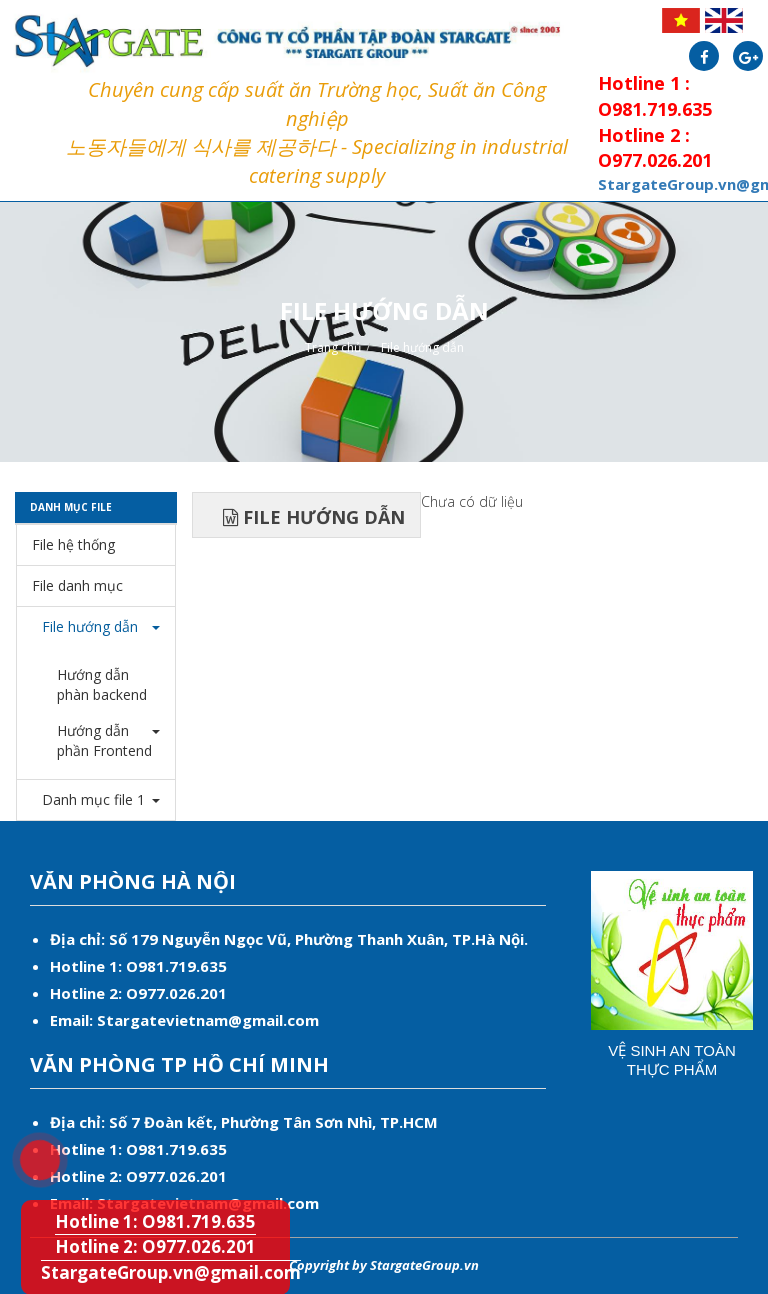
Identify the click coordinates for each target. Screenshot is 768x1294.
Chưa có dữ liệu (472, 501)
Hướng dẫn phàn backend (102, 684)
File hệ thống (73, 544)
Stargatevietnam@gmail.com (208, 1020)
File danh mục (77, 585)
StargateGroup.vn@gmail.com (171, 1272)
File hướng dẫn (422, 347)
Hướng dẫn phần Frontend (104, 740)
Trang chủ (333, 347)
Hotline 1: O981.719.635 (155, 1221)
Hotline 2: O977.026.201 (155, 1246)
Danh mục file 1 (88, 799)
